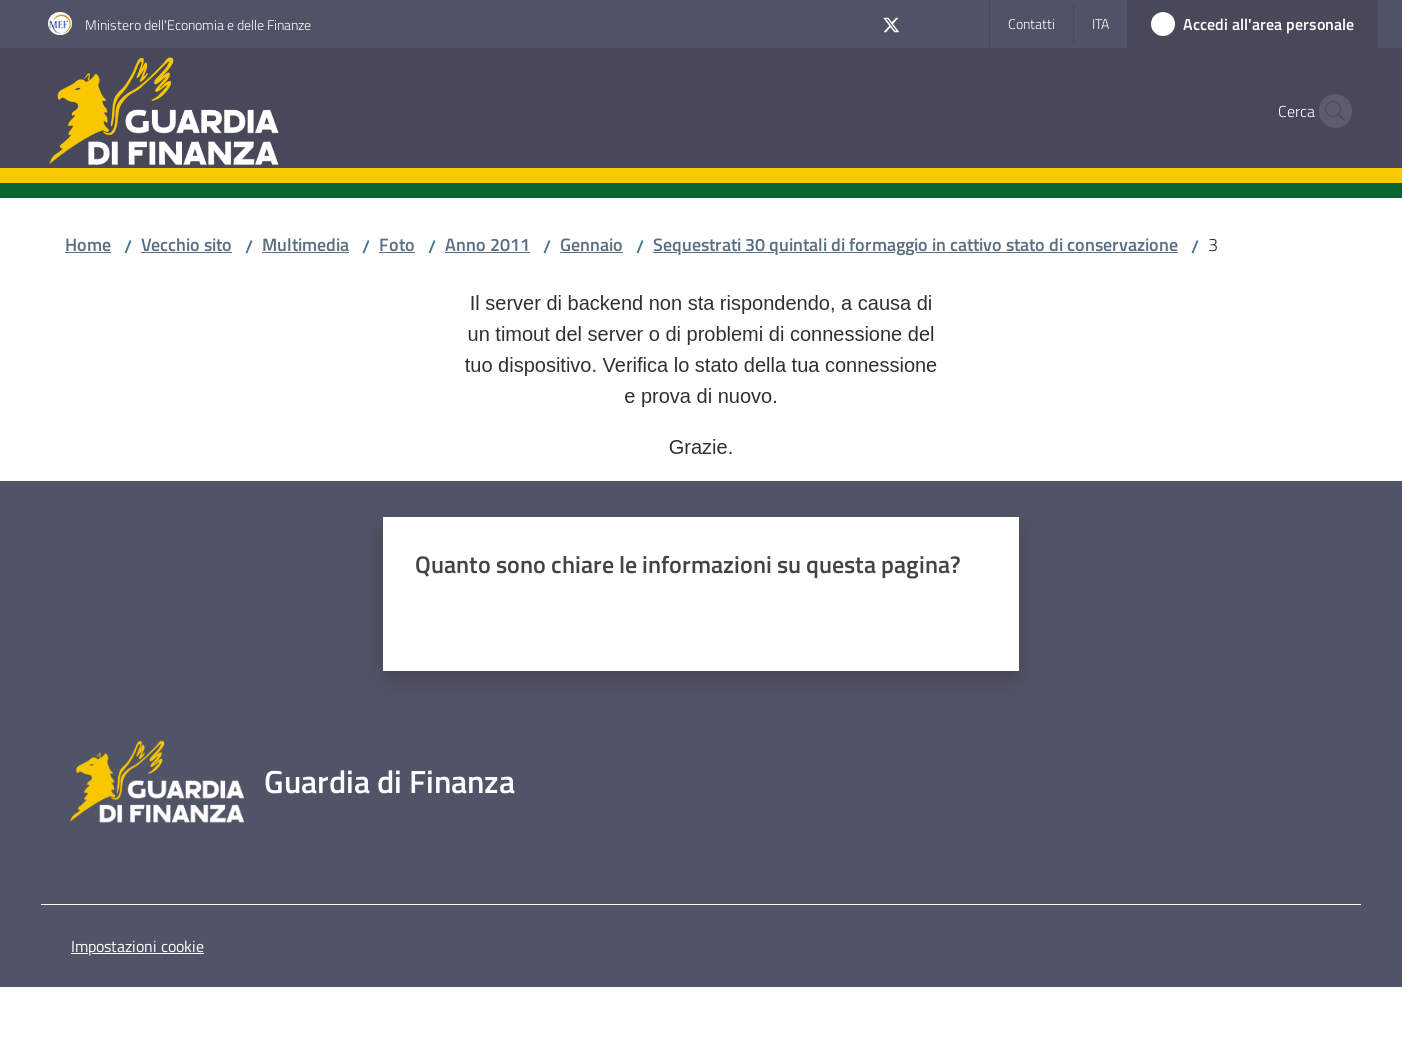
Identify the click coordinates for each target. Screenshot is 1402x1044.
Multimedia (305, 244)
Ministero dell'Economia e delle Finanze (198, 24)
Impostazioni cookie (137, 946)
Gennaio (591, 244)
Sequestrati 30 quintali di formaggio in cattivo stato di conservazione (915, 244)
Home (88, 244)
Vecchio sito (186, 244)
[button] (1330, 111)
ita (1100, 23)
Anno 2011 (487, 244)
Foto (397, 244)
